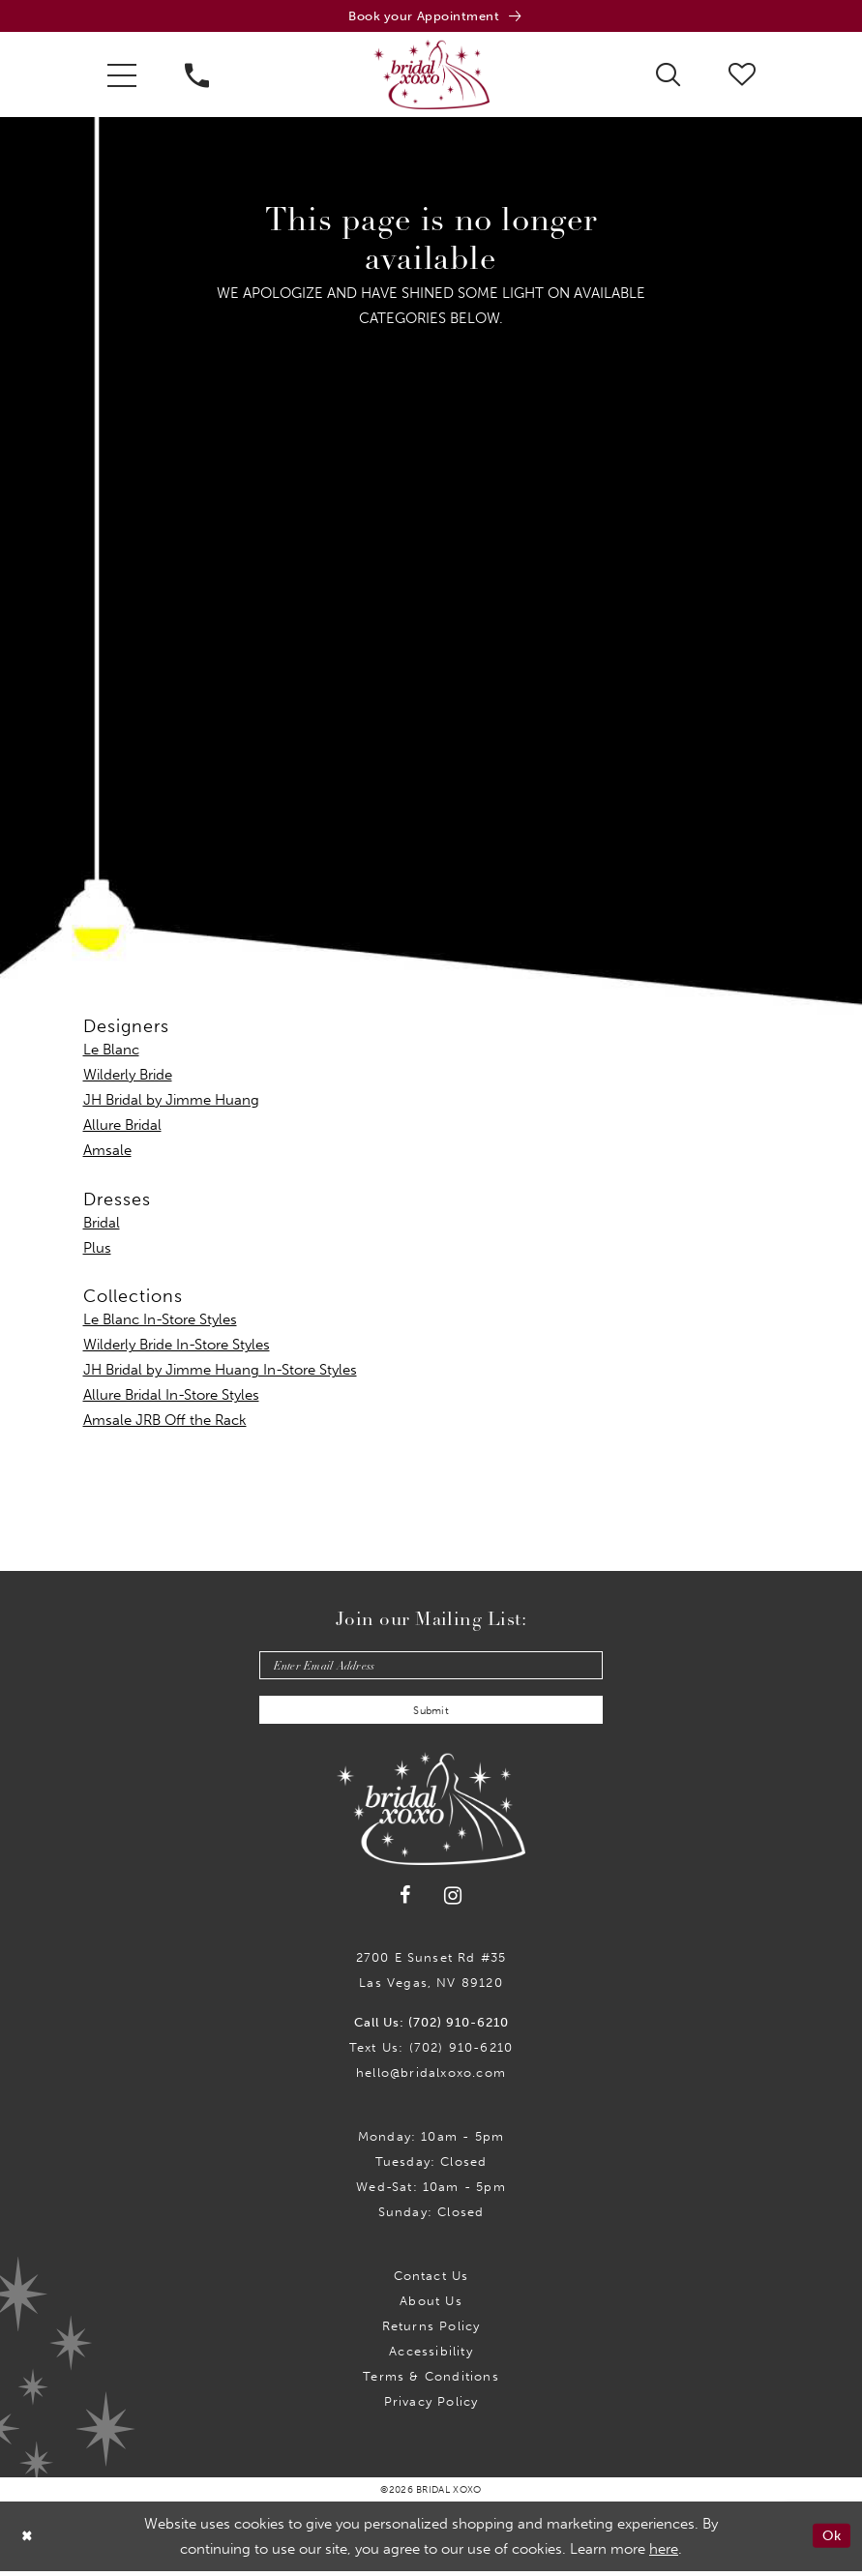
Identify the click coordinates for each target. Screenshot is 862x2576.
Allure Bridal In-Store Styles (171, 1397)
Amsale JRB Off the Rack (165, 1422)
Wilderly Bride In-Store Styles (176, 1346)
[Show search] (668, 75)
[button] (122, 76)
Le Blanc (111, 1051)
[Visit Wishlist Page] (742, 75)
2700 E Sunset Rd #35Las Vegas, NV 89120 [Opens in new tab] (431, 1975)
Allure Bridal (122, 1127)
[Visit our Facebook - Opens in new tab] (405, 1900)
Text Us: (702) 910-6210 (431, 2052)
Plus (97, 1249)
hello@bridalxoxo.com (431, 2077)
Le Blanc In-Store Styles (160, 1321)
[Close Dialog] (28, 2542)
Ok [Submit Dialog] (830, 2541)
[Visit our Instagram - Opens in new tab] (453, 1901)
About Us (431, 2305)
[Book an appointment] (431, 17)
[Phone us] (197, 76)
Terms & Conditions (430, 2381)
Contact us (431, 2280)
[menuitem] (122, 76)
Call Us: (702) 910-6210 (431, 2027)
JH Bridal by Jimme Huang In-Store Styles (220, 1371)
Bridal (101, 1224)
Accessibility (430, 2356)
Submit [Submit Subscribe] (431, 1715)
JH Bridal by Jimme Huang (171, 1101)
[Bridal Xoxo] (431, 76)
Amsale (107, 1152)
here (663, 2553)
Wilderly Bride (127, 1076)
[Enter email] (431, 1667)
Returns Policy (431, 2331)
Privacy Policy (431, 2406)
